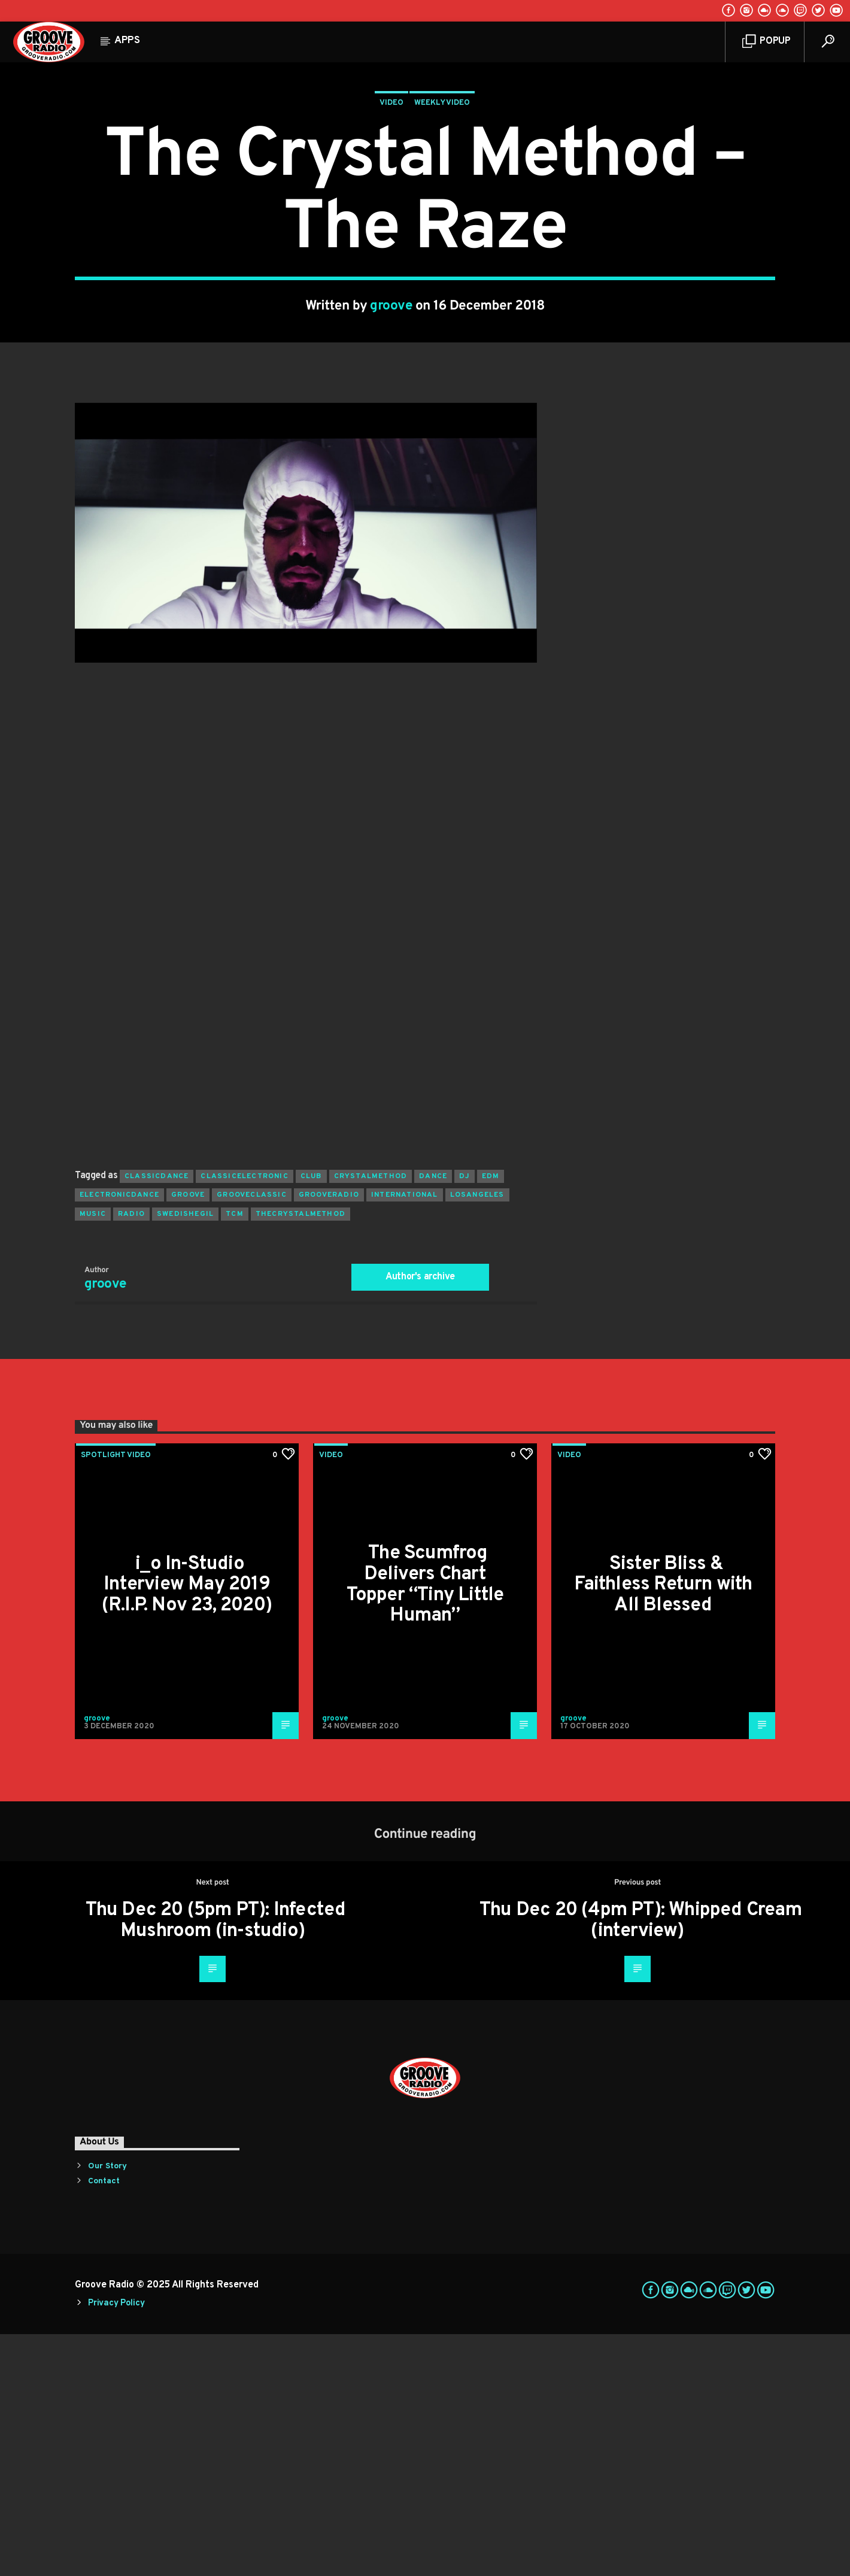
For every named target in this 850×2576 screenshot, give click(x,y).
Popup (766, 41)
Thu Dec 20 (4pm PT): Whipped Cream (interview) (640, 2162)
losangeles (477, 1437)
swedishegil (185, 1456)
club (311, 1418)
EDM (491, 1418)
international (404, 1437)
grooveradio (329, 1437)
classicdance (157, 1418)
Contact (104, 2423)
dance (433, 1418)
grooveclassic (252, 1437)
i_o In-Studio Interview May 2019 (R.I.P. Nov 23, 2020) (187, 1826)
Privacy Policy (116, 2545)
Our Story (107, 2408)
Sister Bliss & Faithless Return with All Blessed (663, 1826)
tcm (235, 1456)
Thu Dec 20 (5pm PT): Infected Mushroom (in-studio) (216, 2162)
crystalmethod (371, 1418)
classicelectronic (244, 1418)
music (93, 1456)
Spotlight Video (116, 1697)
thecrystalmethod (300, 1456)
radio (131, 1456)
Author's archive (420, 1519)
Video (391, 224)
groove (391, 427)
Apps (127, 40)
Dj (464, 1418)
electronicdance (119, 1437)
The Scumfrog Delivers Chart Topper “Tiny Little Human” (425, 1826)
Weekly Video (442, 224)
